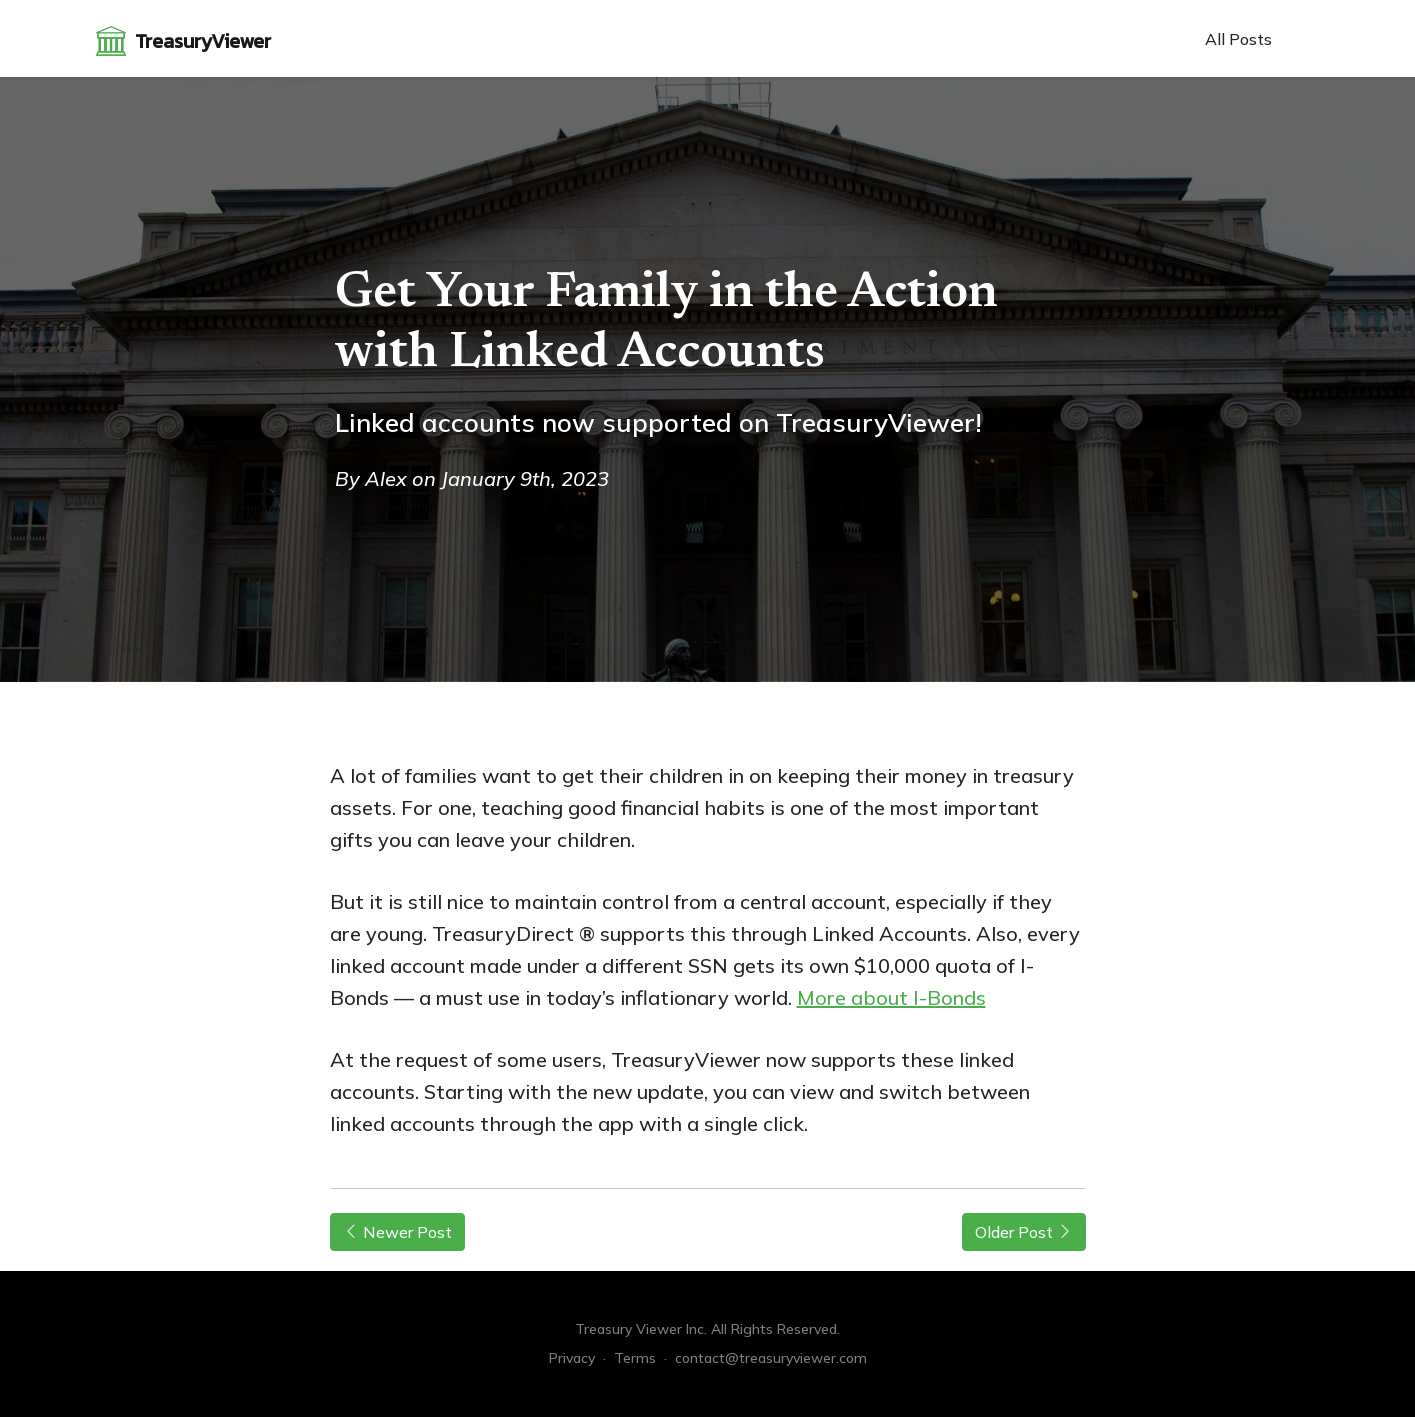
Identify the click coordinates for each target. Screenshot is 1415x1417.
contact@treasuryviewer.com (771, 1358)
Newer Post (397, 1232)
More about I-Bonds (891, 997)
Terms (635, 1358)
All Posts (1238, 39)
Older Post (1024, 1232)
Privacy (572, 1358)
